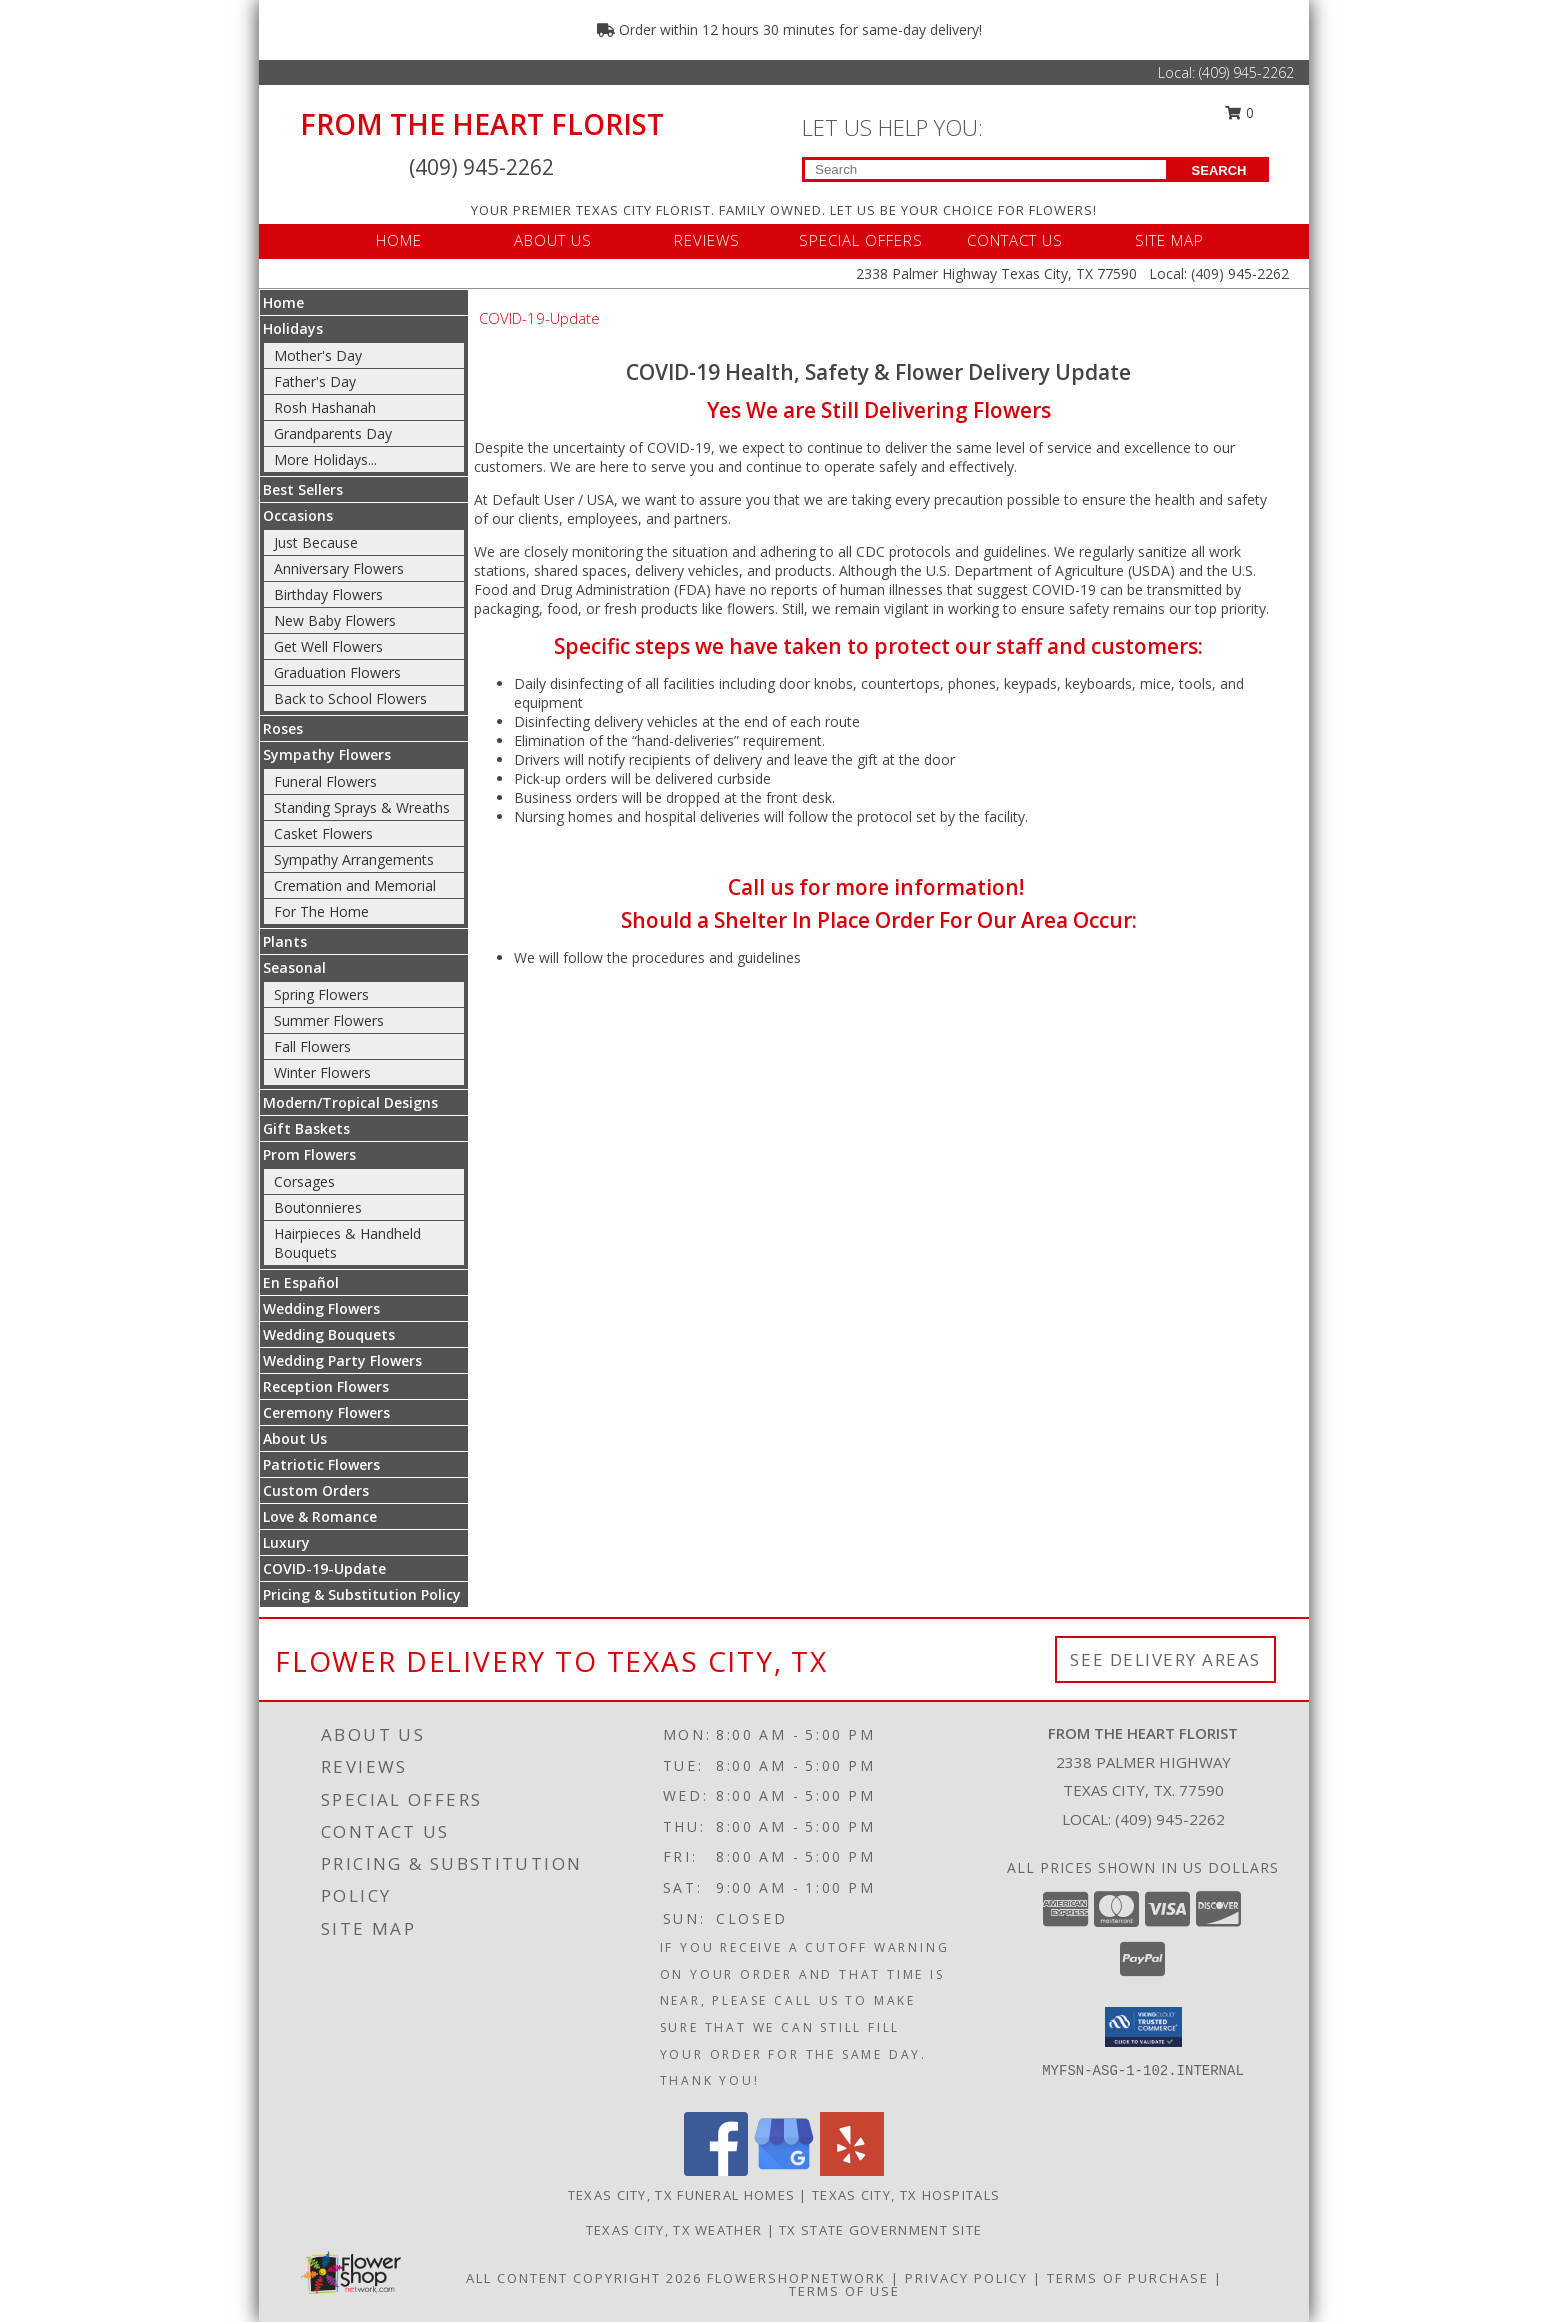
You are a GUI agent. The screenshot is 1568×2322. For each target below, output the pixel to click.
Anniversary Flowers (339, 568)
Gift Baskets (306, 1128)
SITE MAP (1169, 240)
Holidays (293, 328)
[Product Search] (985, 169)
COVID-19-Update (324, 1568)
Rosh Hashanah (325, 407)
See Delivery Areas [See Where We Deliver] (1165, 1659)
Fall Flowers (312, 1046)
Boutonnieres (318, 1207)
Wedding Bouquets (329, 1334)
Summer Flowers (329, 1020)
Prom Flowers (309, 1154)
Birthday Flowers (328, 594)
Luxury (286, 1542)
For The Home (321, 911)
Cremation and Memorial (355, 885)
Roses (283, 728)
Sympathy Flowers (327, 754)
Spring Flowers (321, 994)
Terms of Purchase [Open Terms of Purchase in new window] (1128, 2278)
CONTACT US (1015, 240)
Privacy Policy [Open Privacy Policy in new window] (966, 2278)
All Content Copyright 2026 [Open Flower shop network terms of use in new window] (584, 2278)
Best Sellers (303, 489)
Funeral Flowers (325, 781)
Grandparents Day (333, 433)
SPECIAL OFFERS (861, 240)
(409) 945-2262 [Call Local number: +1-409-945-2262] (1246, 72)
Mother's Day (318, 355)
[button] (1143, 2027)
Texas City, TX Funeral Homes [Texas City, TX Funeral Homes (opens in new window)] (681, 2195)
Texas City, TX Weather (674, 2230)
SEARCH (1219, 170)
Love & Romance (320, 1516)
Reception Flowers (326, 1386)
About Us (295, 1438)
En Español (301, 1282)
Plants (285, 941)
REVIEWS (707, 240)
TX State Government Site (880, 2230)
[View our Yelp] (852, 2170)
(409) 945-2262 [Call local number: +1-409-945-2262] (1170, 1819)
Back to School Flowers (350, 698)
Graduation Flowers (337, 672)
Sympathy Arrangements (354, 859)
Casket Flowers (323, 833)
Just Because (316, 542)
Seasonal (294, 967)
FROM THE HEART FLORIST (482, 124)
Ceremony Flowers (326, 1412)
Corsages (304, 1181)
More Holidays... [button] (325, 459)
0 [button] (1240, 112)
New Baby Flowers (335, 620)
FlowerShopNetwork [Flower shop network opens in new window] (796, 2278)
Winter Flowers (322, 1072)
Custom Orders (316, 1490)
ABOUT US (553, 240)
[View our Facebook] (716, 2170)
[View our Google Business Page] (784, 2170)
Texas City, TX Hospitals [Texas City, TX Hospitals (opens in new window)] (906, 2195)
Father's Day (315, 381)
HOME (399, 240)
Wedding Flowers (321, 1308)
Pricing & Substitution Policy (362, 1594)
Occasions (298, 515)
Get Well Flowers (328, 646)
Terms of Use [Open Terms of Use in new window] (844, 2291)
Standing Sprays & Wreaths (362, 807)
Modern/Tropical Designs (350, 1102)
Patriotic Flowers (321, 1464)
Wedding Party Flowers (342, 1360)
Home (283, 302)
